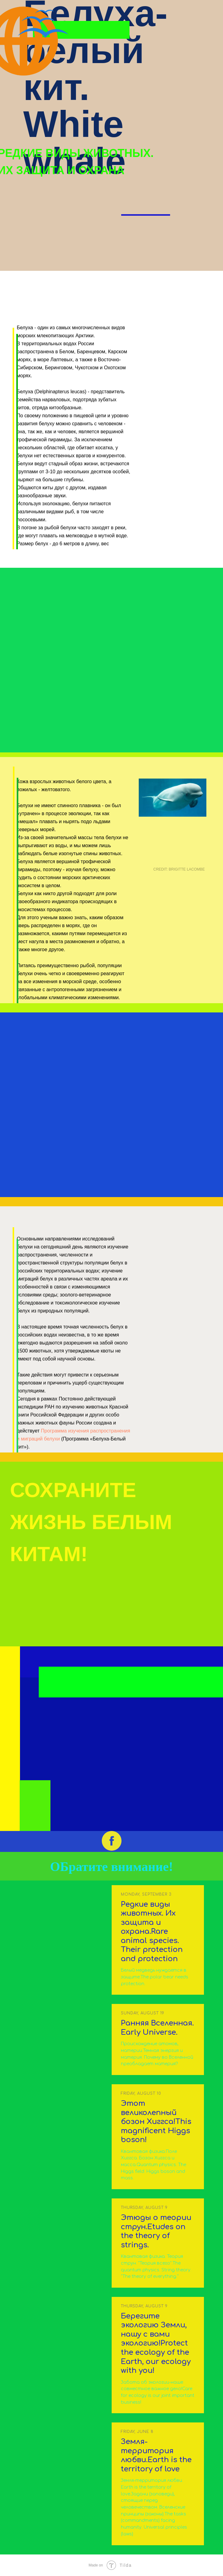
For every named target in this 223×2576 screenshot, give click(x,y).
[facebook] (111, 1841)
